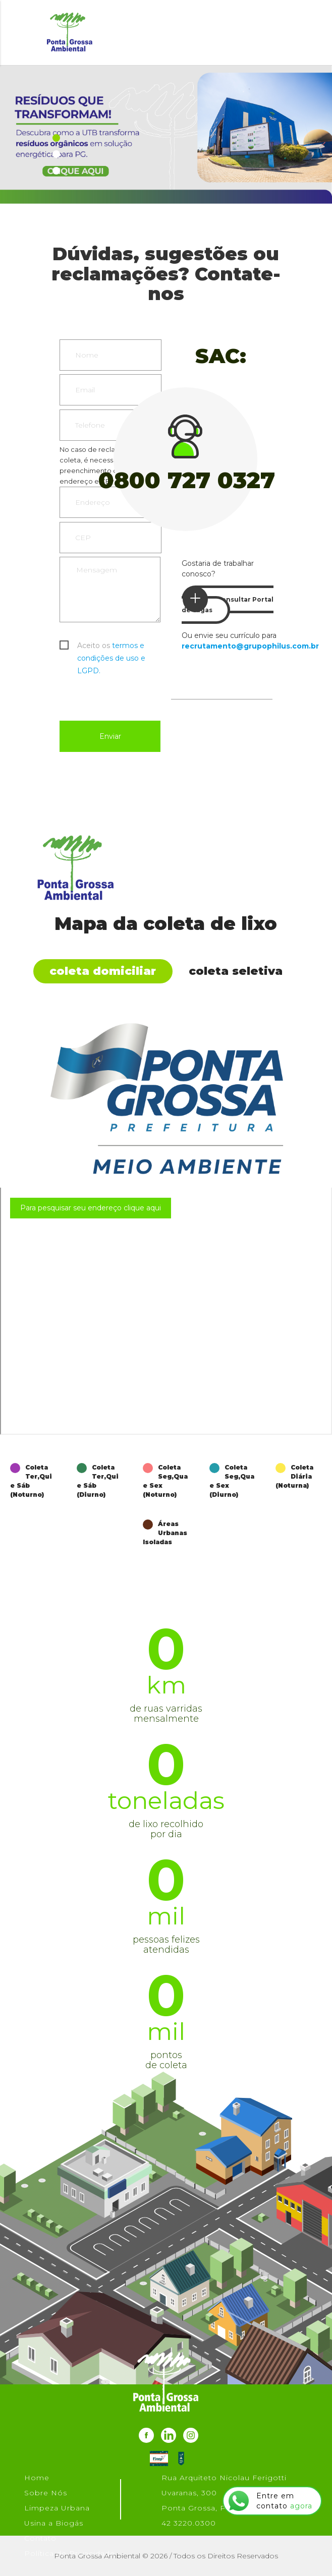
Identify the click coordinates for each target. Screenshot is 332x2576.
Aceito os (111, 646)
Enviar (110, 736)
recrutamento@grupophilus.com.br (250, 646)
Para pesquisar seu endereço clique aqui (90, 1207)
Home (36, 2477)
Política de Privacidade (69, 2553)
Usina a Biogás (53, 2523)
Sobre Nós (45, 2492)
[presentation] (136, 696)
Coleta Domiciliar (102, 971)
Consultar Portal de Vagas (227, 600)
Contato (40, 2538)
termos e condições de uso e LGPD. (111, 658)
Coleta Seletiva (236, 971)
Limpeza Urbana (57, 2507)
